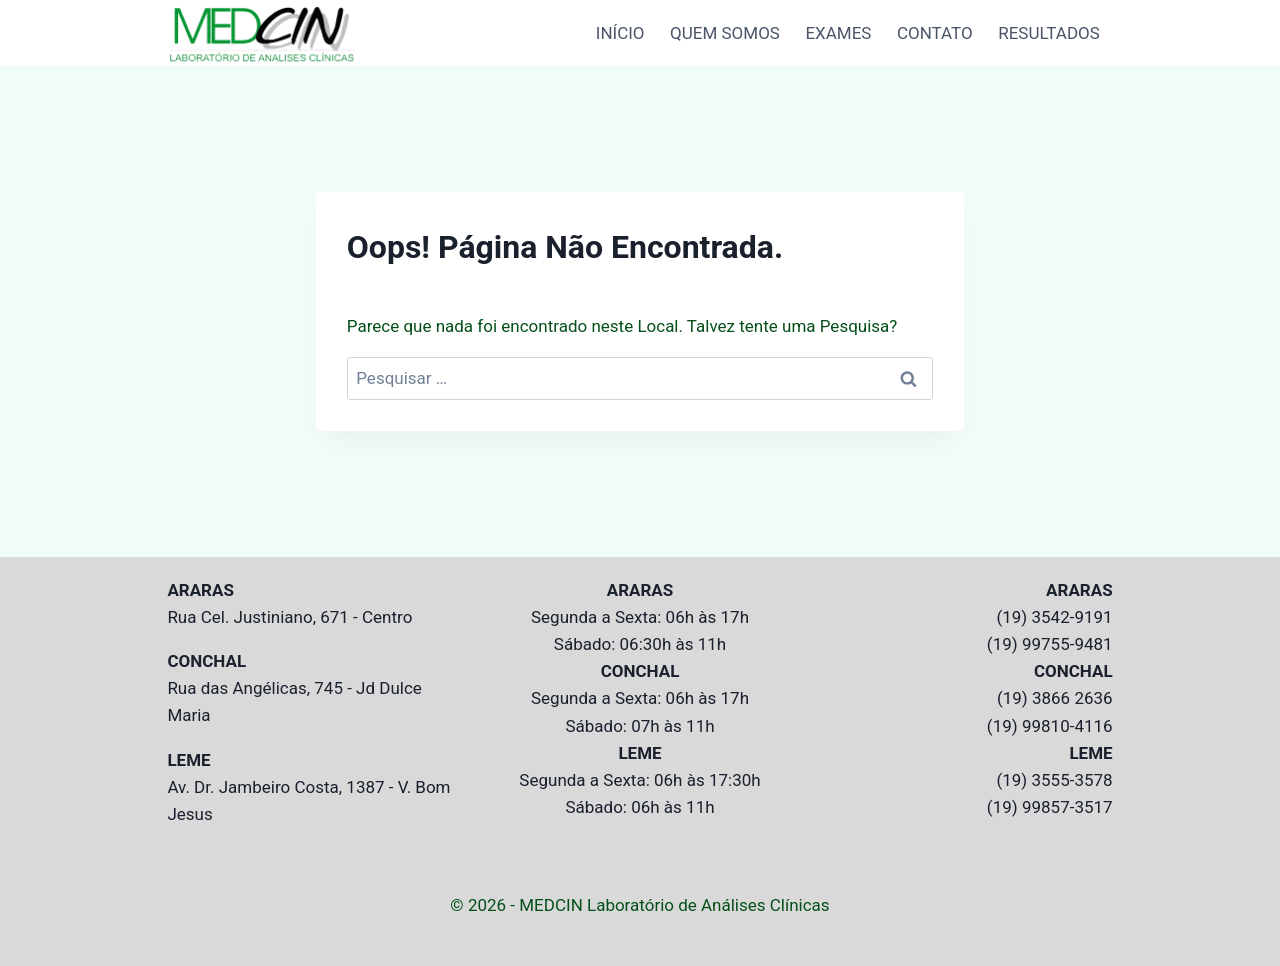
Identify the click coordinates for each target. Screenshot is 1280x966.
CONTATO (935, 33)
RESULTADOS (1049, 33)
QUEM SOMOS (725, 33)
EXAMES (838, 33)
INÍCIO (620, 33)
